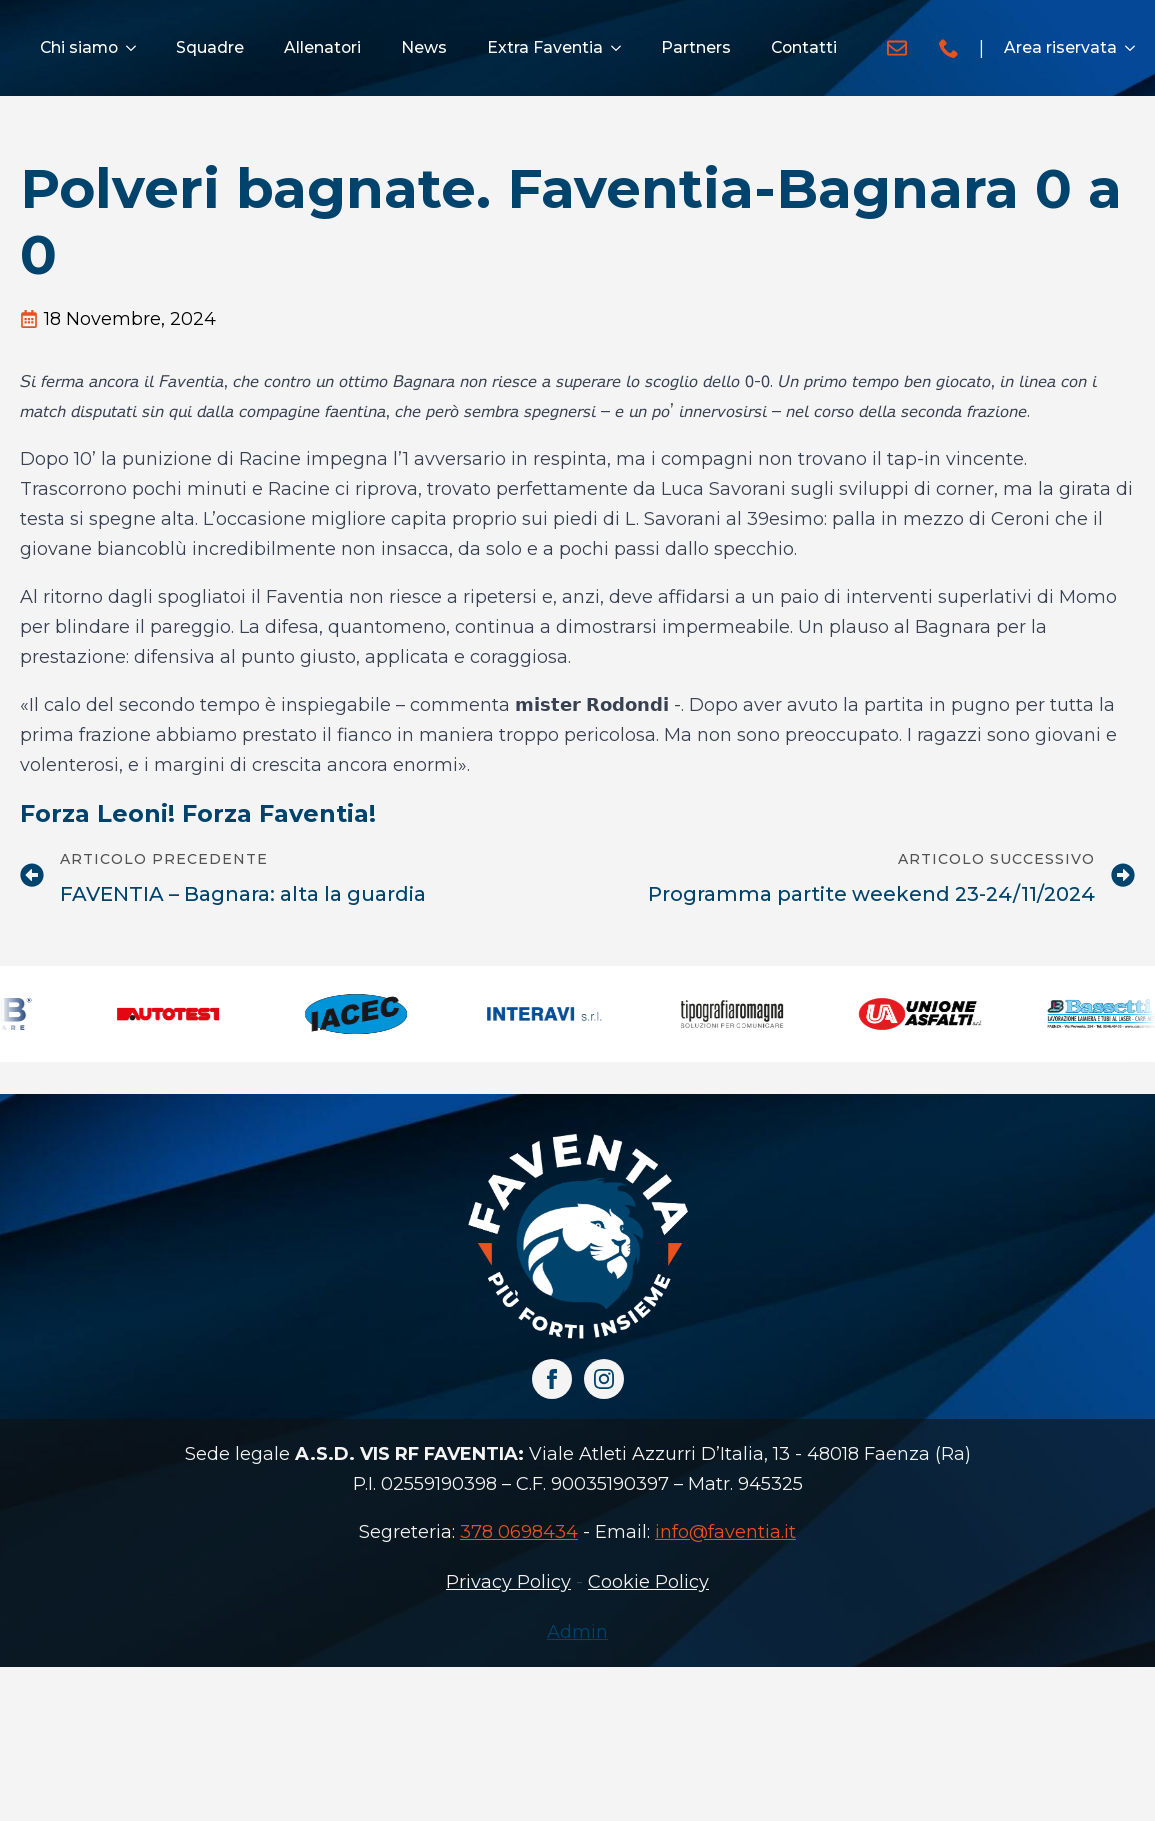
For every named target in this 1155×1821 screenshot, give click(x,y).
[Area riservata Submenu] (1136, 48)
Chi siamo (79, 47)
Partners (696, 47)
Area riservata (1060, 47)
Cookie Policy (648, 1582)
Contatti (804, 47)
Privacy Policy (508, 1582)
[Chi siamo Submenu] (137, 48)
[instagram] (604, 1379)
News (424, 47)
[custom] (897, 48)
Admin (577, 1632)
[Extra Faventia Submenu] (622, 48)
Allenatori (322, 47)
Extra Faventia (545, 47)
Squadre (210, 47)
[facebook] (552, 1379)
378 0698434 (519, 1532)
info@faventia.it (725, 1532)
